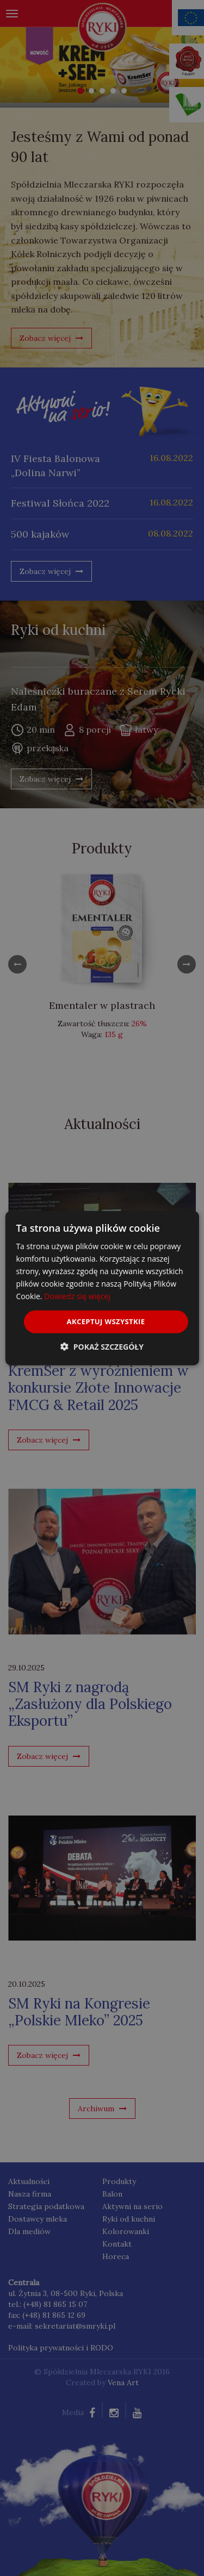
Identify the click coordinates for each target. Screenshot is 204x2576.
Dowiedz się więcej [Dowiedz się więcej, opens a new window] (77, 1296)
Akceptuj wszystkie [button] (106, 1321)
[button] (102, 1347)
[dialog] (102, 1288)
